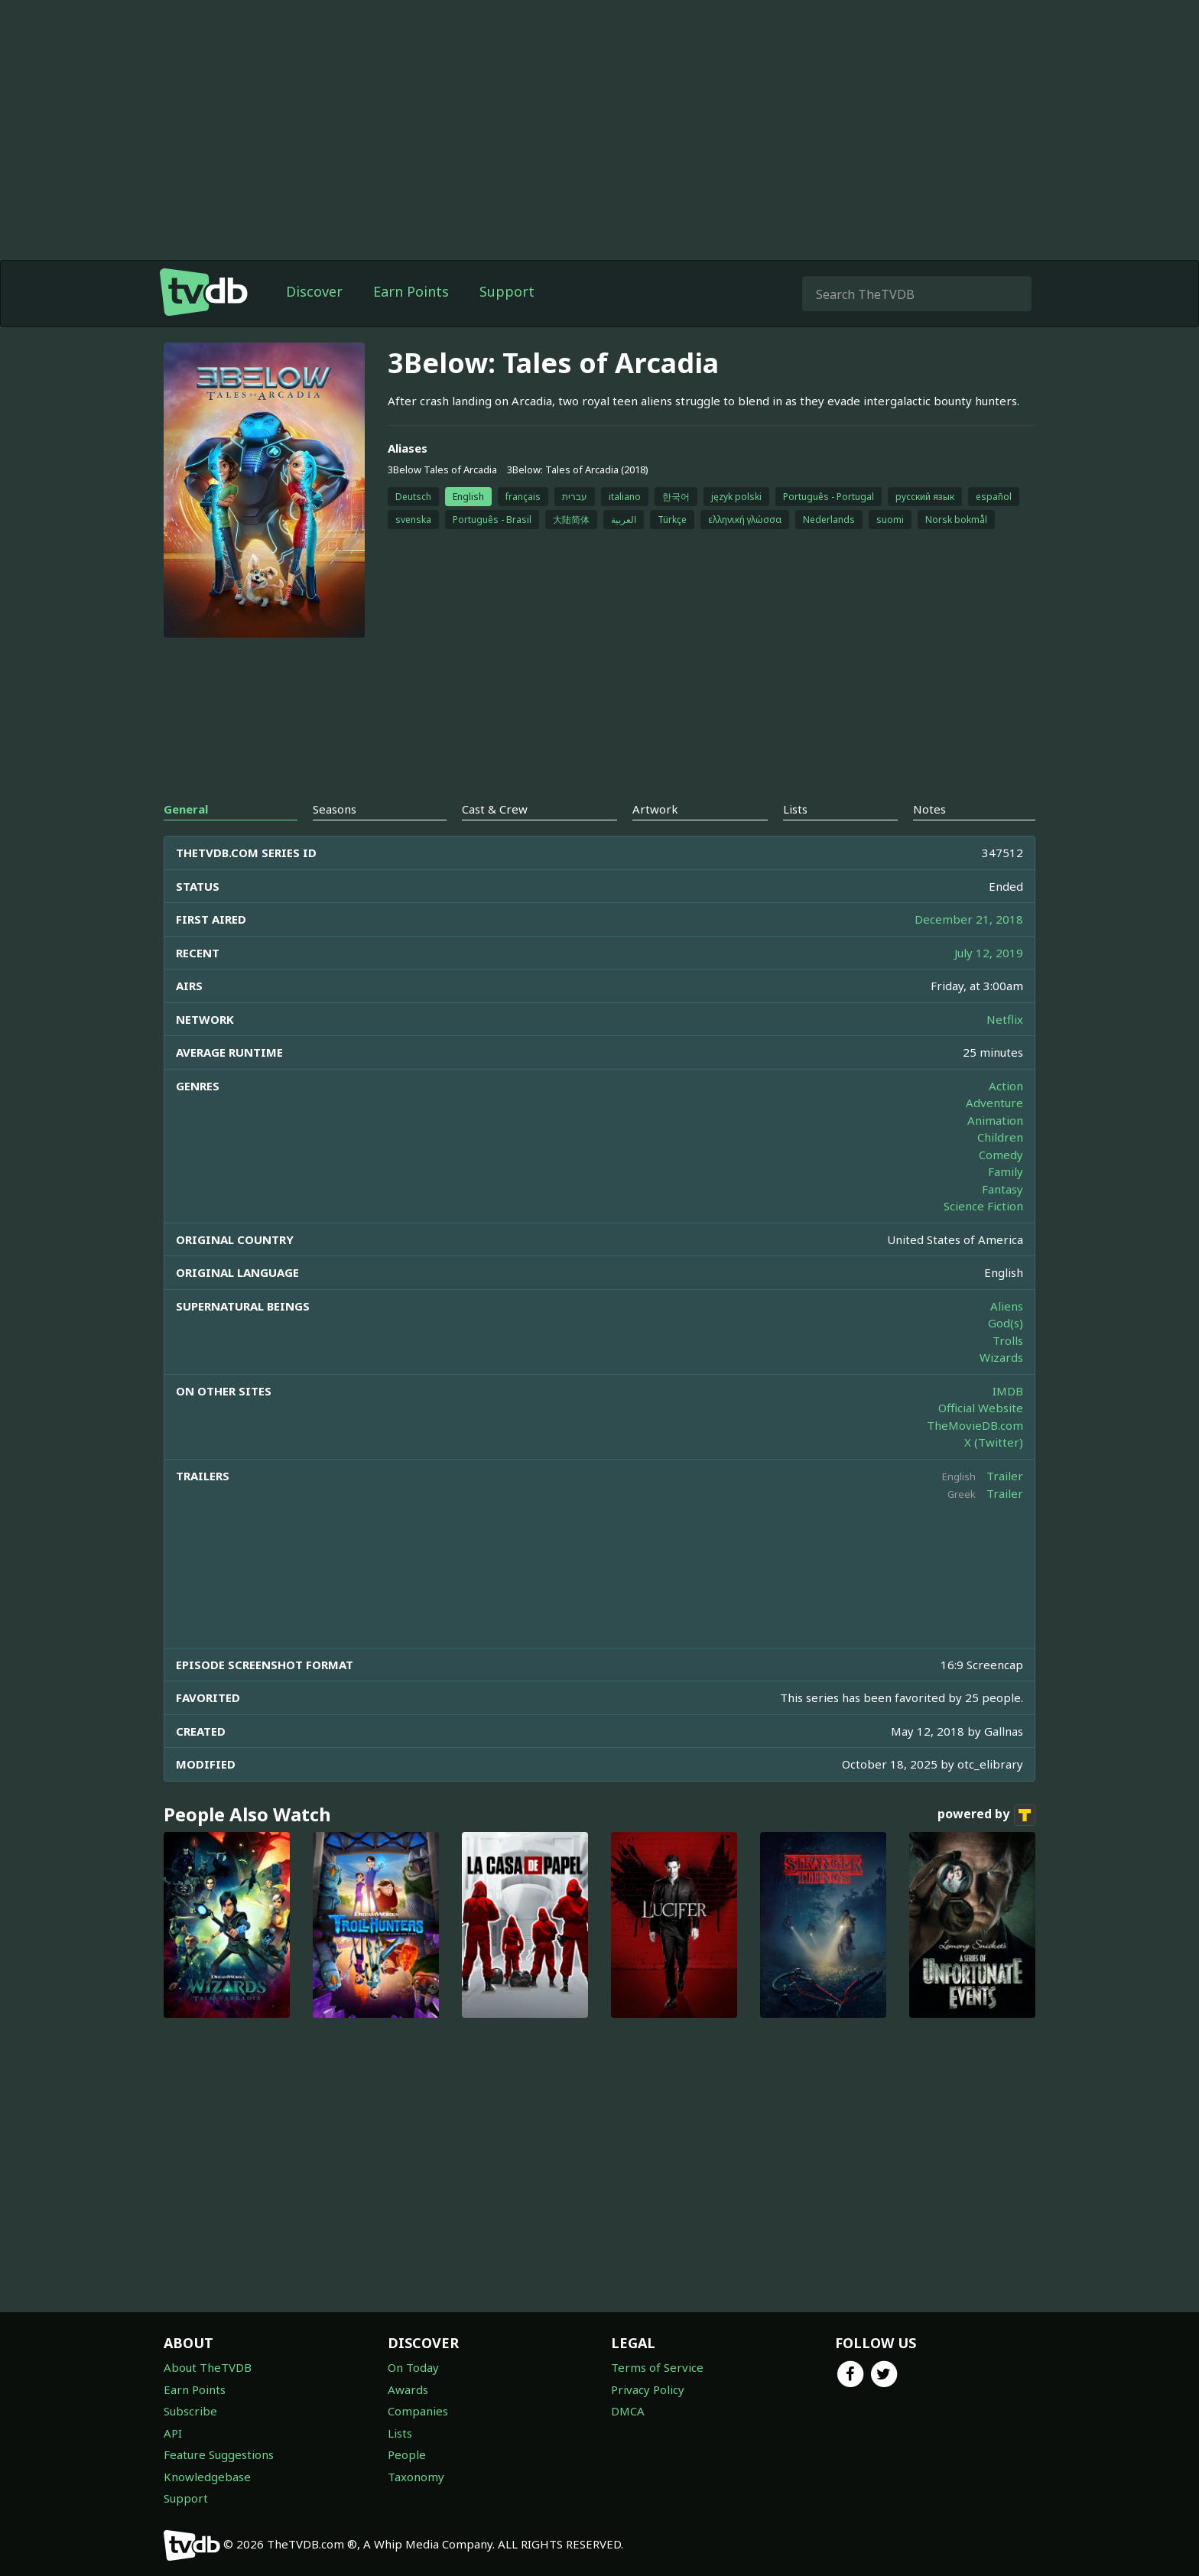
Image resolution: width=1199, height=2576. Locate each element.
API (173, 2433)
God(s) (1005, 1322)
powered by (986, 1815)
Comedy (1001, 1154)
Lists (400, 2433)
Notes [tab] (929, 809)
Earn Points (411, 291)
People (407, 2454)
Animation (995, 1120)
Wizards (1001, 1357)
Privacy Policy (647, 2389)
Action (1006, 1085)
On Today (413, 2367)
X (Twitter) (993, 1442)
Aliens (1006, 1306)
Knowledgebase (207, 2476)
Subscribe (190, 2410)
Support (507, 291)
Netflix (1004, 1019)
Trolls (1008, 1340)
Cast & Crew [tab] (495, 809)
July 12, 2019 (988, 952)
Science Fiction (983, 1205)
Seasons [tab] (334, 809)
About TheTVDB (208, 2367)
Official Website (980, 1407)
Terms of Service (657, 2367)
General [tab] (186, 809)
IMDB (1008, 1390)
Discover (314, 291)
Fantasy (1002, 1189)
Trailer (1004, 1475)
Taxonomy (416, 2476)
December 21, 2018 (969, 919)
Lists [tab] (795, 809)
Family (1005, 1171)
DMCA (628, 2410)
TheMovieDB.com (975, 1425)
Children (1000, 1137)
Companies (418, 2410)
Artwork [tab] (655, 809)
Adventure (994, 1102)
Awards (408, 2389)
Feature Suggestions (219, 2454)
